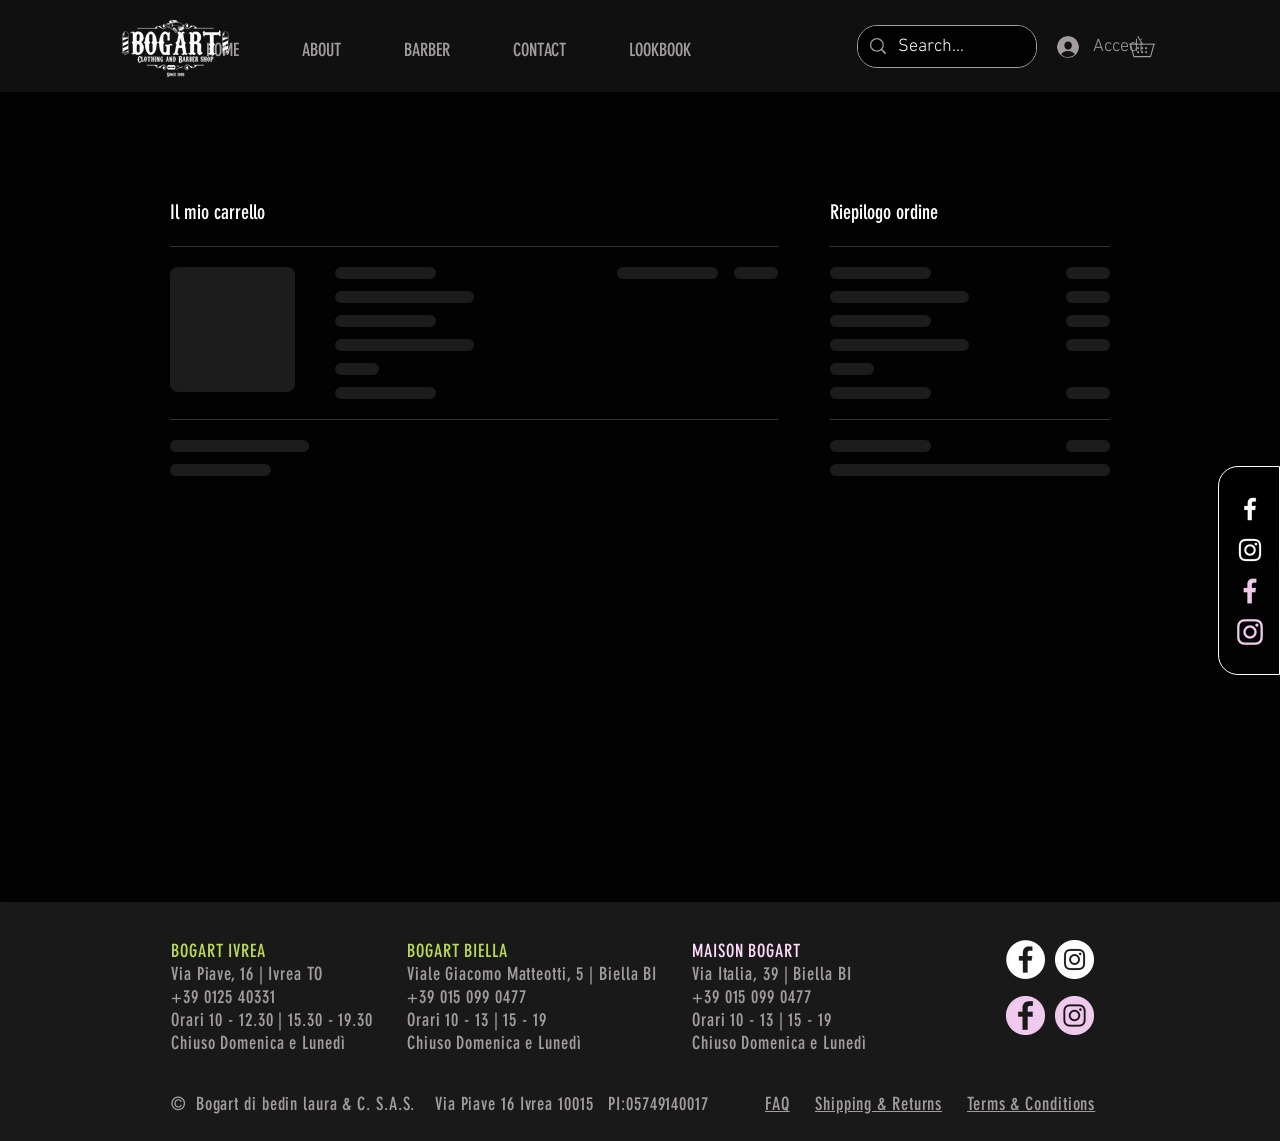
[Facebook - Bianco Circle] (1025, 959)
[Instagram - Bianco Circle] (1074, 959)
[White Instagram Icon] (1250, 550)
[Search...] (946, 46)
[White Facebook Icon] (1250, 509)
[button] (1152, 46)
